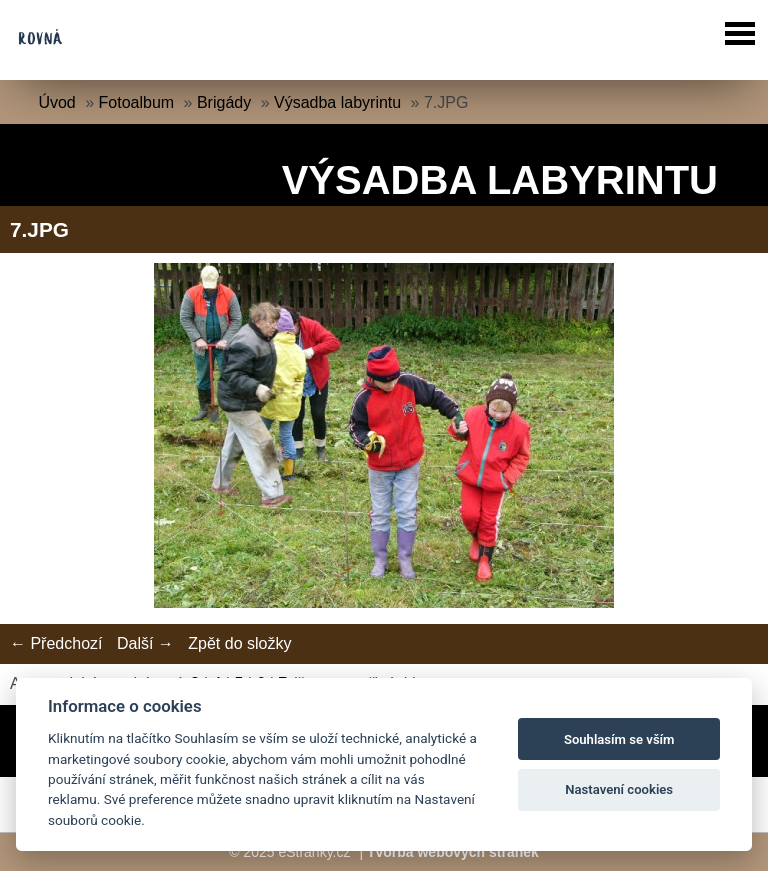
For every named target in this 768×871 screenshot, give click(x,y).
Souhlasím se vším (619, 739)
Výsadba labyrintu (337, 102)
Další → (145, 643)
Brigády (224, 102)
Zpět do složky (239, 643)
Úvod (56, 102)
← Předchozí (56, 643)
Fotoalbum (137, 102)
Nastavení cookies (619, 789)
